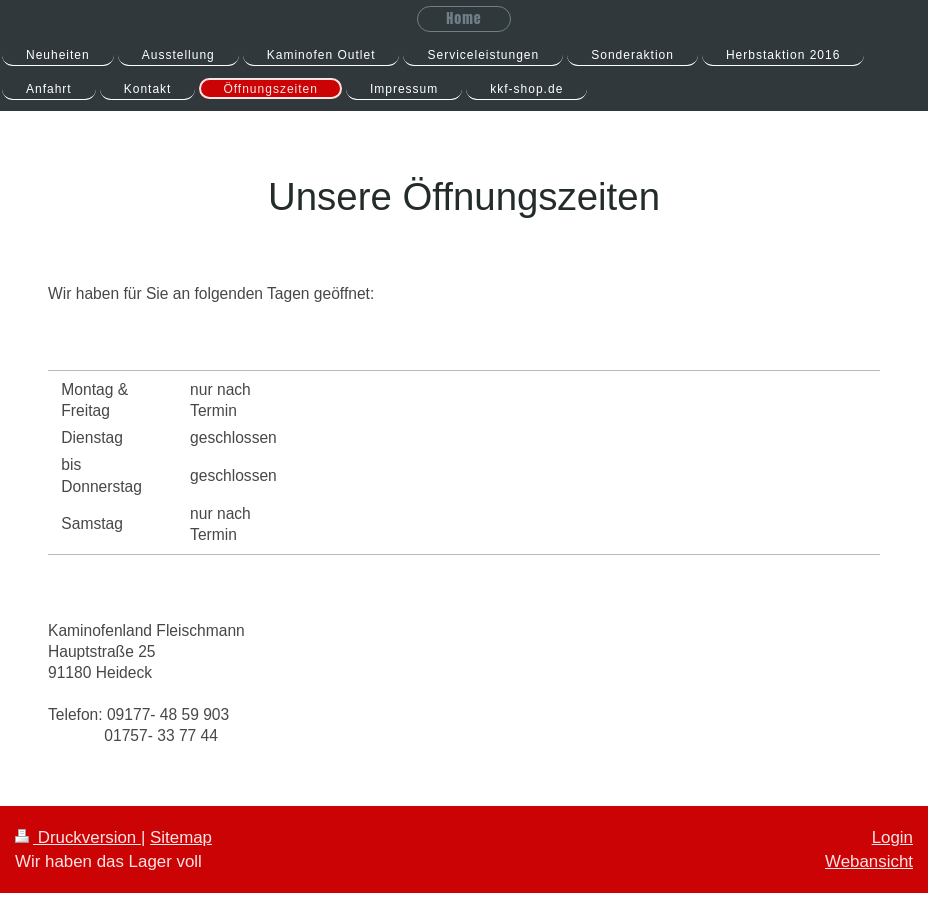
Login (892, 837)
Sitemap (181, 837)
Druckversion (78, 837)
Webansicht (869, 861)
